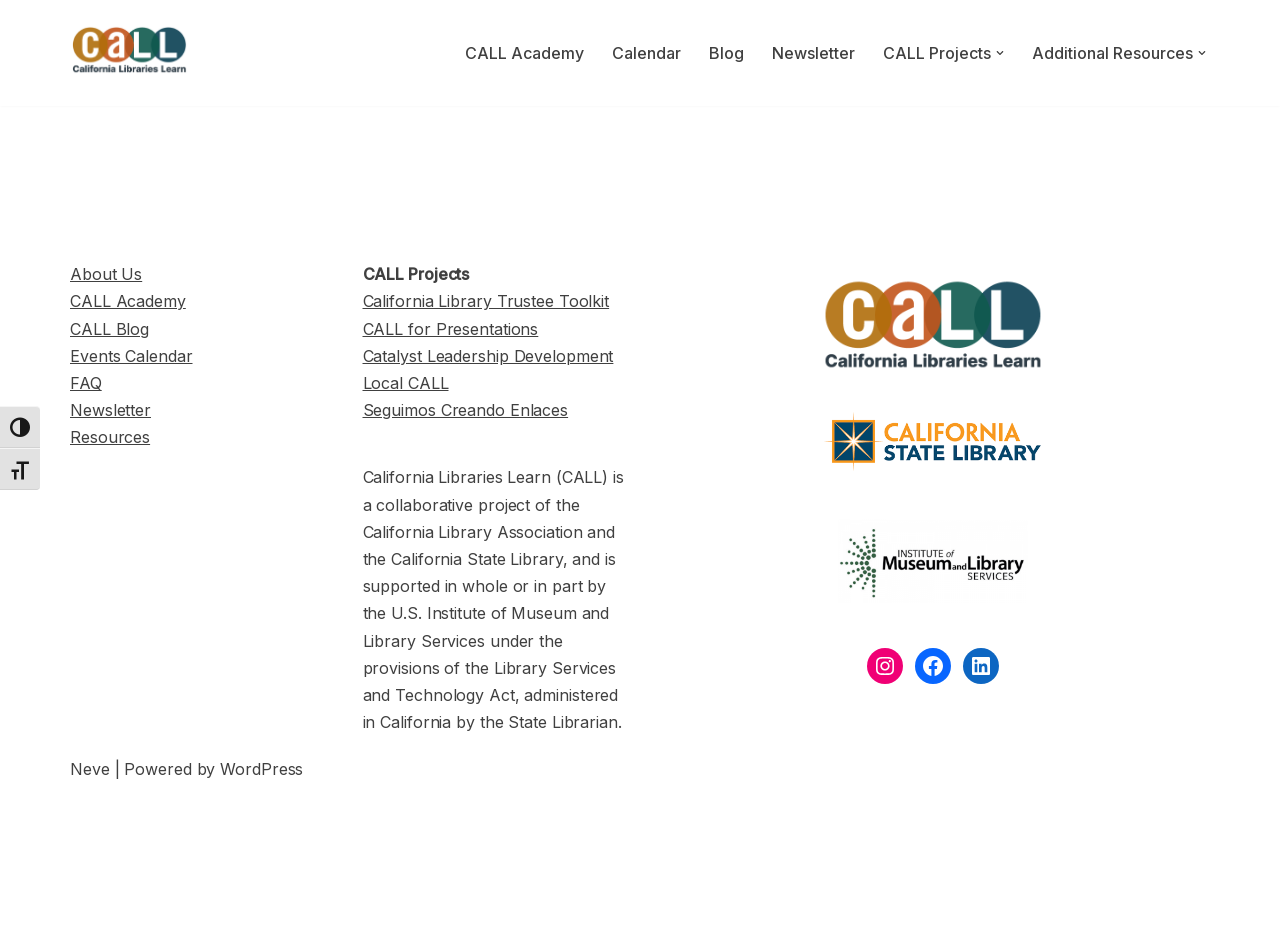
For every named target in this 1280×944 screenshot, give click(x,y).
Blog (726, 53)
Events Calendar (131, 356)
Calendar (646, 53)
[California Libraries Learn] (130, 53)
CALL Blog (109, 329)
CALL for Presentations (451, 329)
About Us (106, 274)
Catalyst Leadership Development (488, 356)
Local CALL (406, 383)
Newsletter (813, 53)
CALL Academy (524, 53)
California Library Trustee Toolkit (486, 301)
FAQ (86, 383)
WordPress (261, 769)
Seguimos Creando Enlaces (466, 410)
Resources (110, 437)
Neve (90, 769)
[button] (1000, 53)
